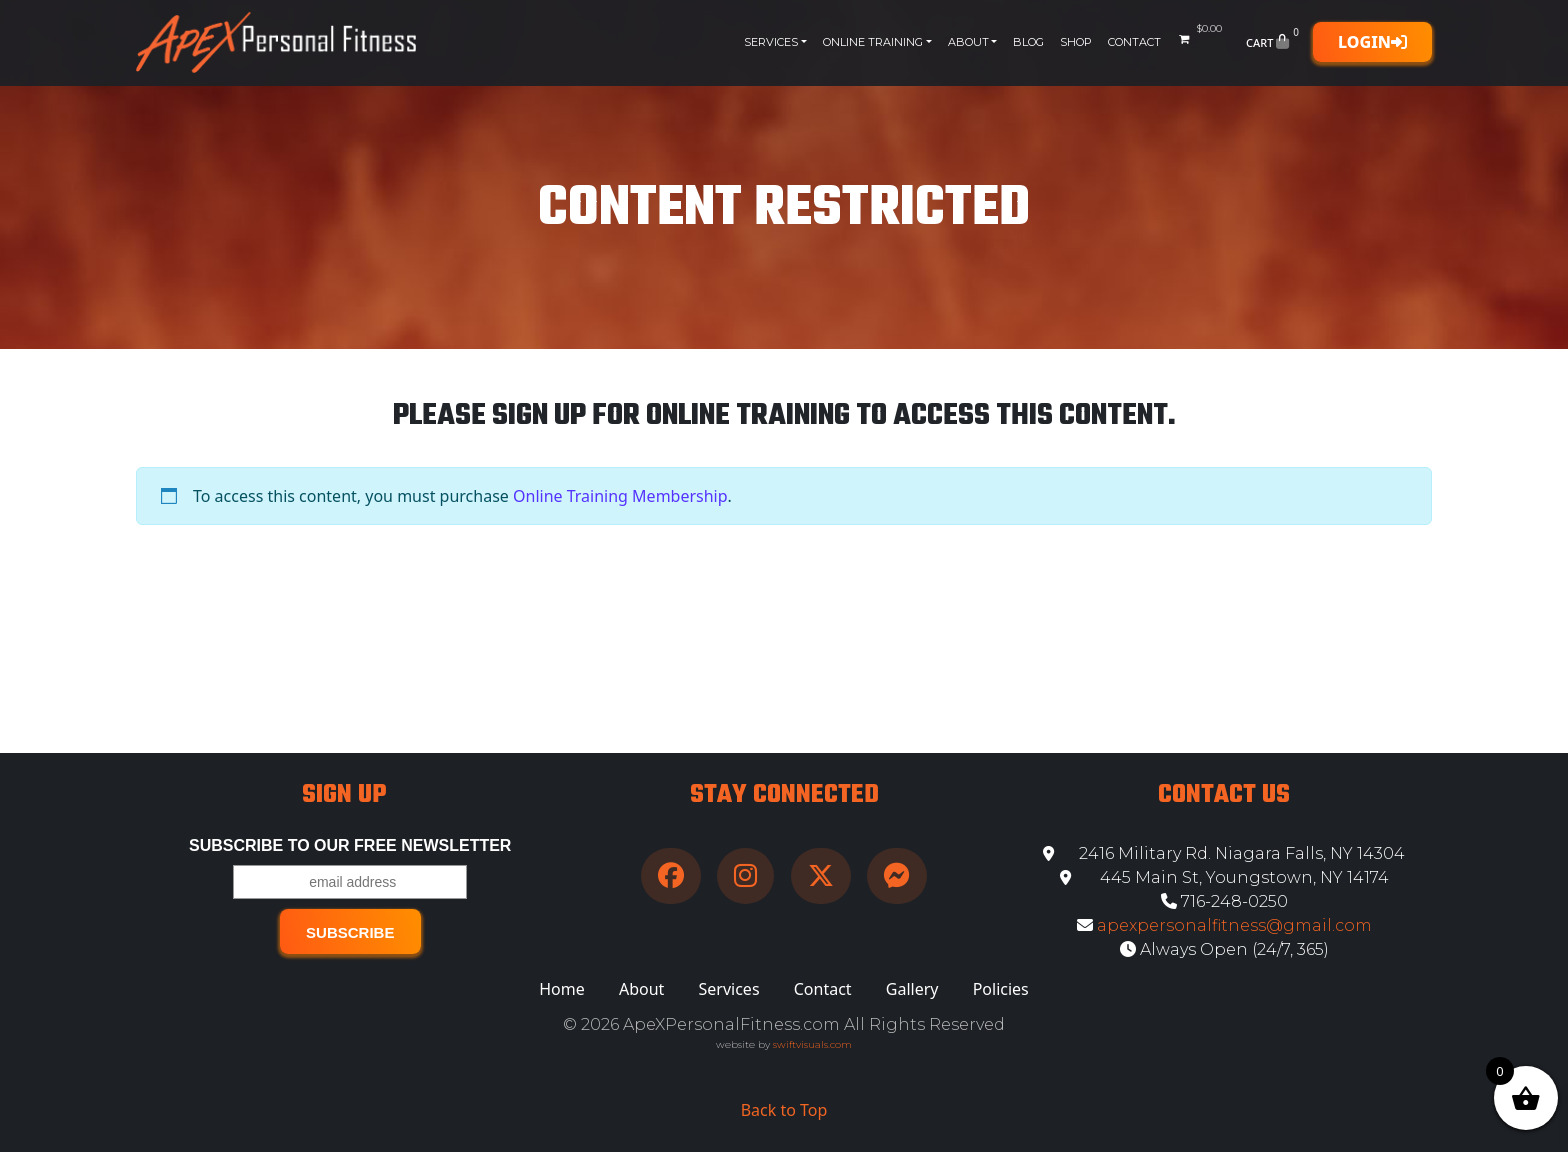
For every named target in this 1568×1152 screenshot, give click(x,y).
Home (562, 989)
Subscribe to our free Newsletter (350, 845)
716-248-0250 (1224, 901)
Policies (1001, 989)
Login (1372, 42)
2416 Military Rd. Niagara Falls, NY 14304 (1224, 853)
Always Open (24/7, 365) (1224, 949)
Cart (1274, 42)
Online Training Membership (620, 496)
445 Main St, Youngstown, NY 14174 (1224, 877)
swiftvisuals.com (812, 1044)
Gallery (912, 989)
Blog (1028, 42)
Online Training (873, 42)
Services (771, 42)
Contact (1134, 42)
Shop (1076, 42)
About (968, 42)
